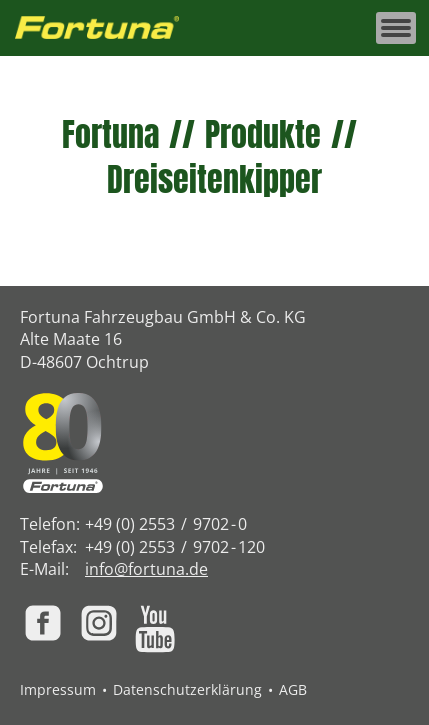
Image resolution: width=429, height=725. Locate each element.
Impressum (58, 689)
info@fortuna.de (146, 569)
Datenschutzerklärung (187, 689)
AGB (293, 689)
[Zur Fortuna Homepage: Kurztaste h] (108, 28)
